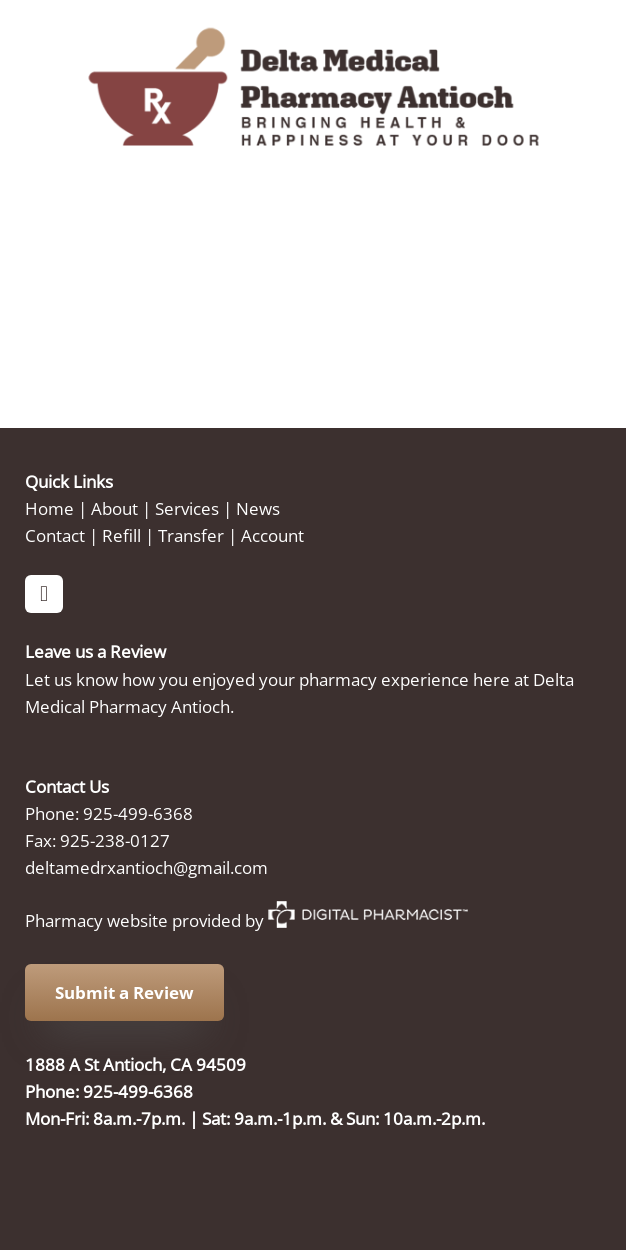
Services (187, 508)
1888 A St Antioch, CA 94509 (135, 1064)
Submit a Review (124, 992)
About (114, 508)
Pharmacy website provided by (246, 920)
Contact (55, 535)
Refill (121, 535)
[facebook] (44, 594)
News (258, 508)
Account (272, 535)
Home (49, 508)
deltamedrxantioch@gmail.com (146, 867)
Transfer (191, 535)
